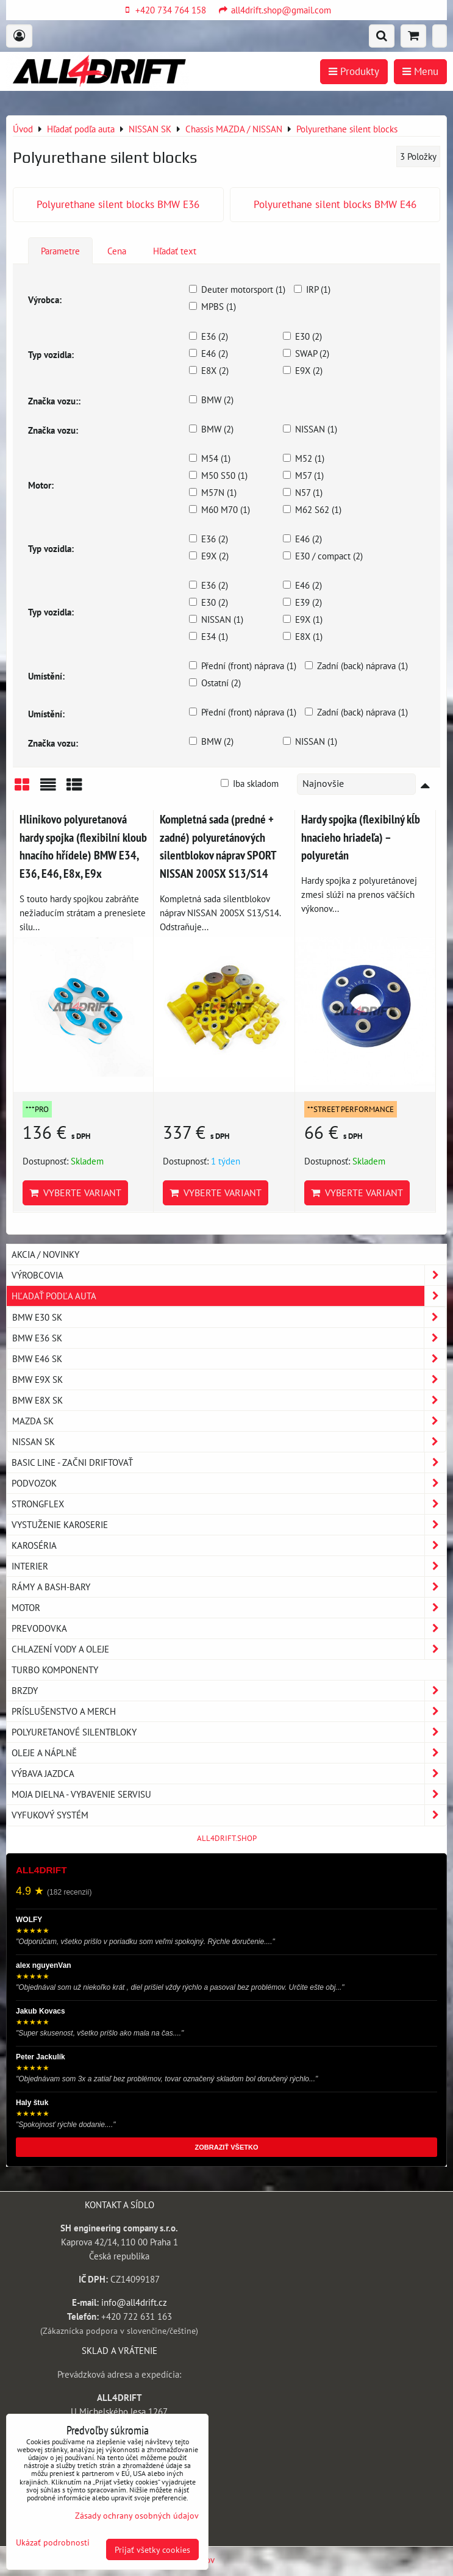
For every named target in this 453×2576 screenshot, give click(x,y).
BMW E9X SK (229, 1379)
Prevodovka (229, 1628)
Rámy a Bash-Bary (229, 1587)
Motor (229, 1608)
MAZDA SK (229, 1421)
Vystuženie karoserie (229, 1525)
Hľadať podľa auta (229, 1296)
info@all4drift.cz (134, 2302)
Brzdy (229, 1691)
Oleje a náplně (229, 1753)
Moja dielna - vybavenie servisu (229, 1794)
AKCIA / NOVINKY (45, 1254)
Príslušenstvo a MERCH (229, 1711)
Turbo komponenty (55, 1669)
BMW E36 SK (229, 1338)
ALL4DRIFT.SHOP (227, 1838)
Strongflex (229, 1504)
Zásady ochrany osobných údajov (137, 2515)
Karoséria (229, 1545)
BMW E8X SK (229, 1400)
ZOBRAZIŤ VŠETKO (227, 2147)
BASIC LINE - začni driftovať (229, 1462)
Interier (229, 1566)
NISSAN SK (229, 1442)
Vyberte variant (75, 1192)
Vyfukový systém (229, 1815)
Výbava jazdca (229, 1773)
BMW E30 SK (229, 1317)
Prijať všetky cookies (152, 2549)
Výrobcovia (229, 1275)
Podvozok (229, 1483)
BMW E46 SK (229, 1359)
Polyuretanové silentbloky (229, 1732)
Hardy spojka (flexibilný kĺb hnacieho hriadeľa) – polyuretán (360, 837)
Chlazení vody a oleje (229, 1649)
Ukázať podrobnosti (53, 2542)
